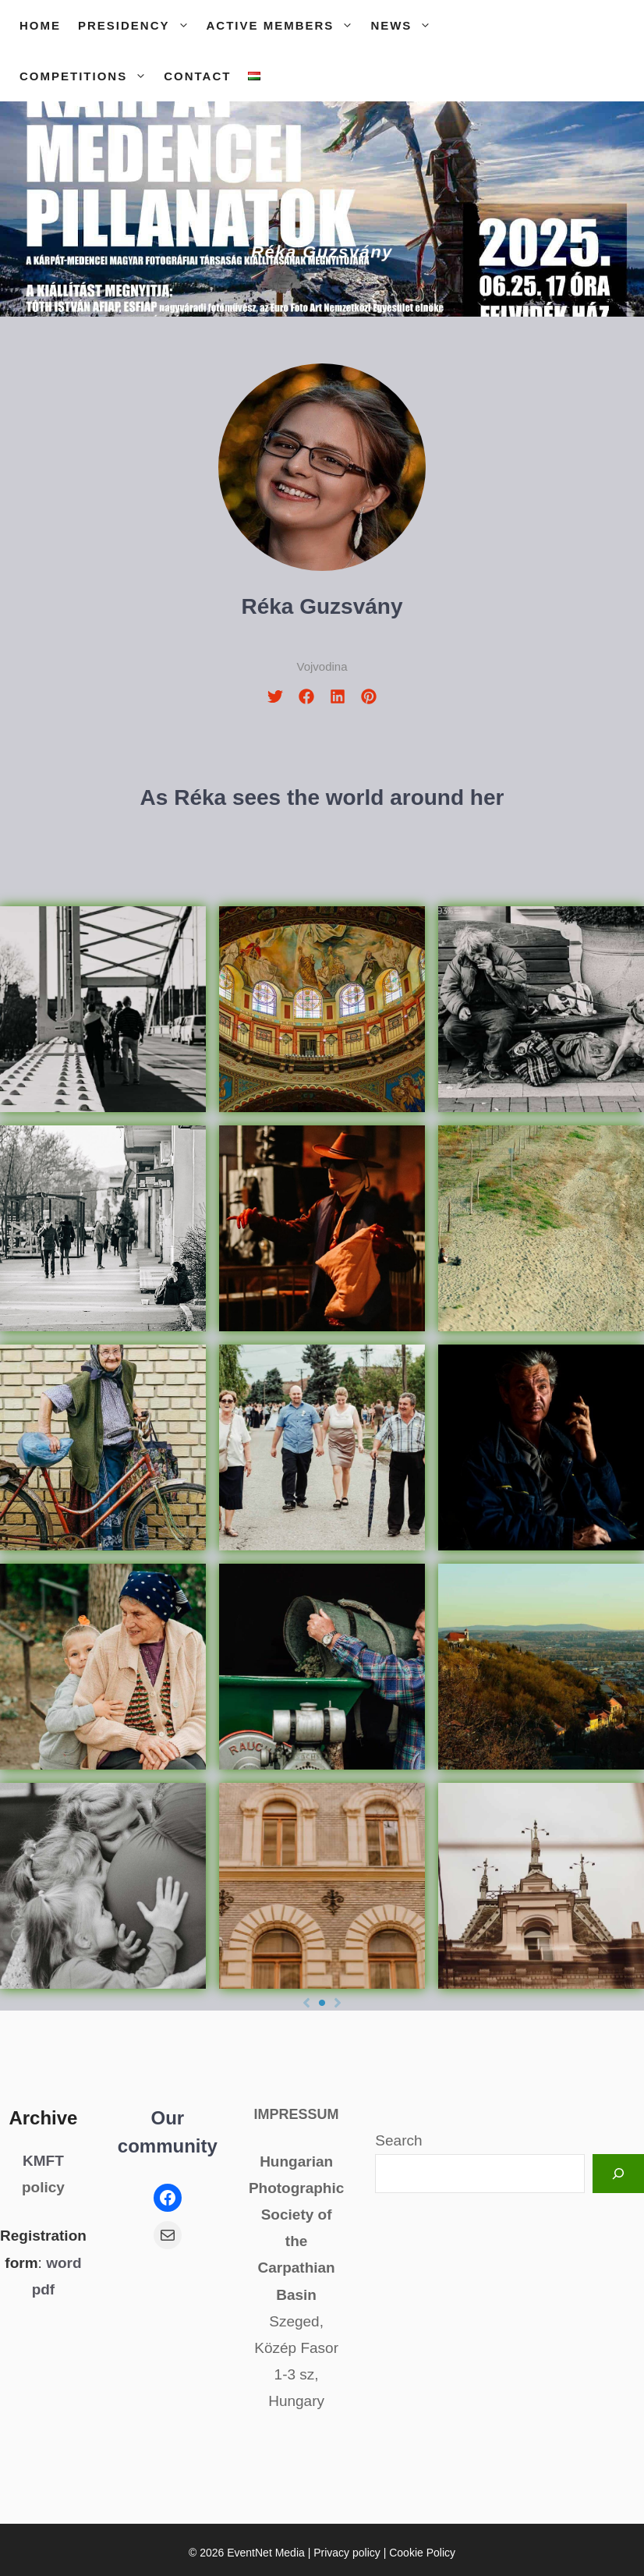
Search (398, 2140)
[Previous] (306, 2003)
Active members (285, 25)
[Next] (337, 2003)
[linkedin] (337, 696)
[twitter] (275, 696)
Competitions (87, 76)
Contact (197, 76)
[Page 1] (322, 2003)
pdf (43, 2289)
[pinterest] (369, 696)
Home (40, 25)
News (405, 25)
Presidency (138, 25)
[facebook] (306, 696)
